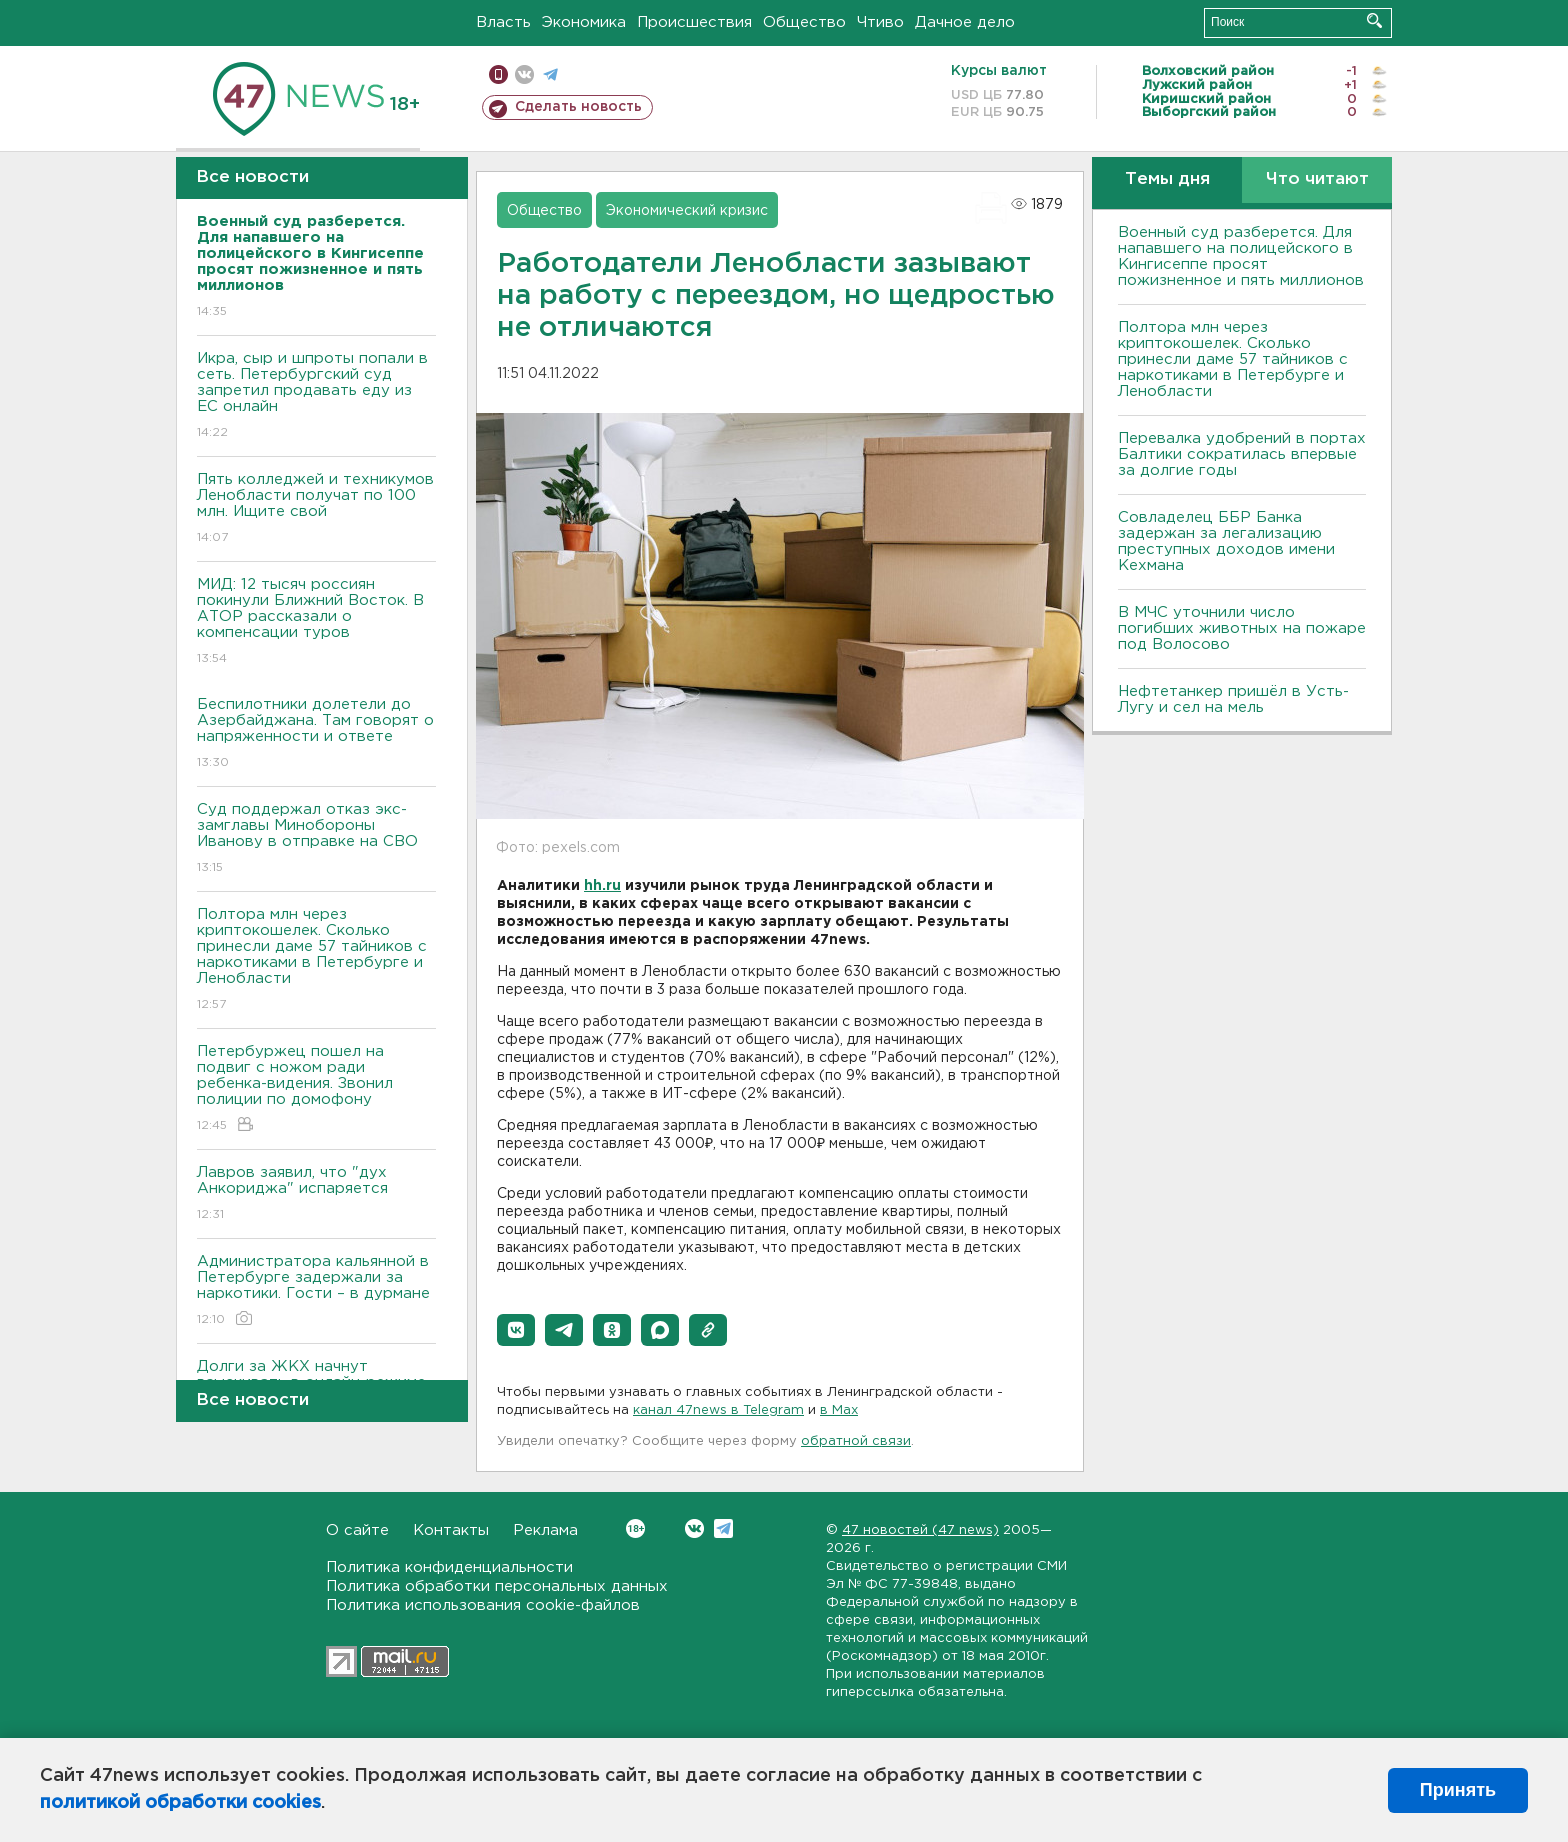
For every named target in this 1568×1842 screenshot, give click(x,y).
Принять (1458, 1790)
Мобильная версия (498, 74)
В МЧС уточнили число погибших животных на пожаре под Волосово (1242, 628)
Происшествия (694, 22)
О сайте (357, 1530)
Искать (1374, 20)
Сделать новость (578, 107)
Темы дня (1167, 179)
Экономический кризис (687, 211)
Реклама (545, 1530)
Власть (503, 22)
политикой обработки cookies (180, 1803)
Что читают (1317, 179)
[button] (516, 1330)
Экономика (584, 22)
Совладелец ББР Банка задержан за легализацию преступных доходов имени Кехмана (1226, 541)
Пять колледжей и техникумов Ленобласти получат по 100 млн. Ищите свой (316, 509)
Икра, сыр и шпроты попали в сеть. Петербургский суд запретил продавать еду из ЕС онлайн (316, 396)
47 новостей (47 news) (920, 1530)
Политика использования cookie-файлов (483, 1605)
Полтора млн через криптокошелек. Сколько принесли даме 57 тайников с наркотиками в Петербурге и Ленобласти (316, 960)
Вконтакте (635, 1528)
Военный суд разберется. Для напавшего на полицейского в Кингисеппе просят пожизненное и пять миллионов (1241, 256)
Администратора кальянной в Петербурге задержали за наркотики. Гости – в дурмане (316, 1291)
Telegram (723, 1528)
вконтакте (524, 74)
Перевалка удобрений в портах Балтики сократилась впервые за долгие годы (1242, 454)
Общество (804, 22)
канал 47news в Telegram (718, 1410)
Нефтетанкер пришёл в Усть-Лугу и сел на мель (1233, 699)
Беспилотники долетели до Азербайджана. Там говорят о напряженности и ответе (316, 734)
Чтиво (880, 22)
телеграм (550, 74)
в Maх (839, 1410)
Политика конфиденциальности (449, 1567)
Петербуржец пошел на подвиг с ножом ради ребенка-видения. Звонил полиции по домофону (316, 1089)
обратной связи (856, 1441)
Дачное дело (965, 22)
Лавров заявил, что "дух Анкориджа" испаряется (316, 1194)
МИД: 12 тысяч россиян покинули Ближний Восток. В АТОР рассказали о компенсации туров (316, 622)
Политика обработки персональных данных (497, 1586)
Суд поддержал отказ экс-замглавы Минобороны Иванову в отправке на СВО (316, 839)
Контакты (451, 1530)
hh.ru (602, 886)
